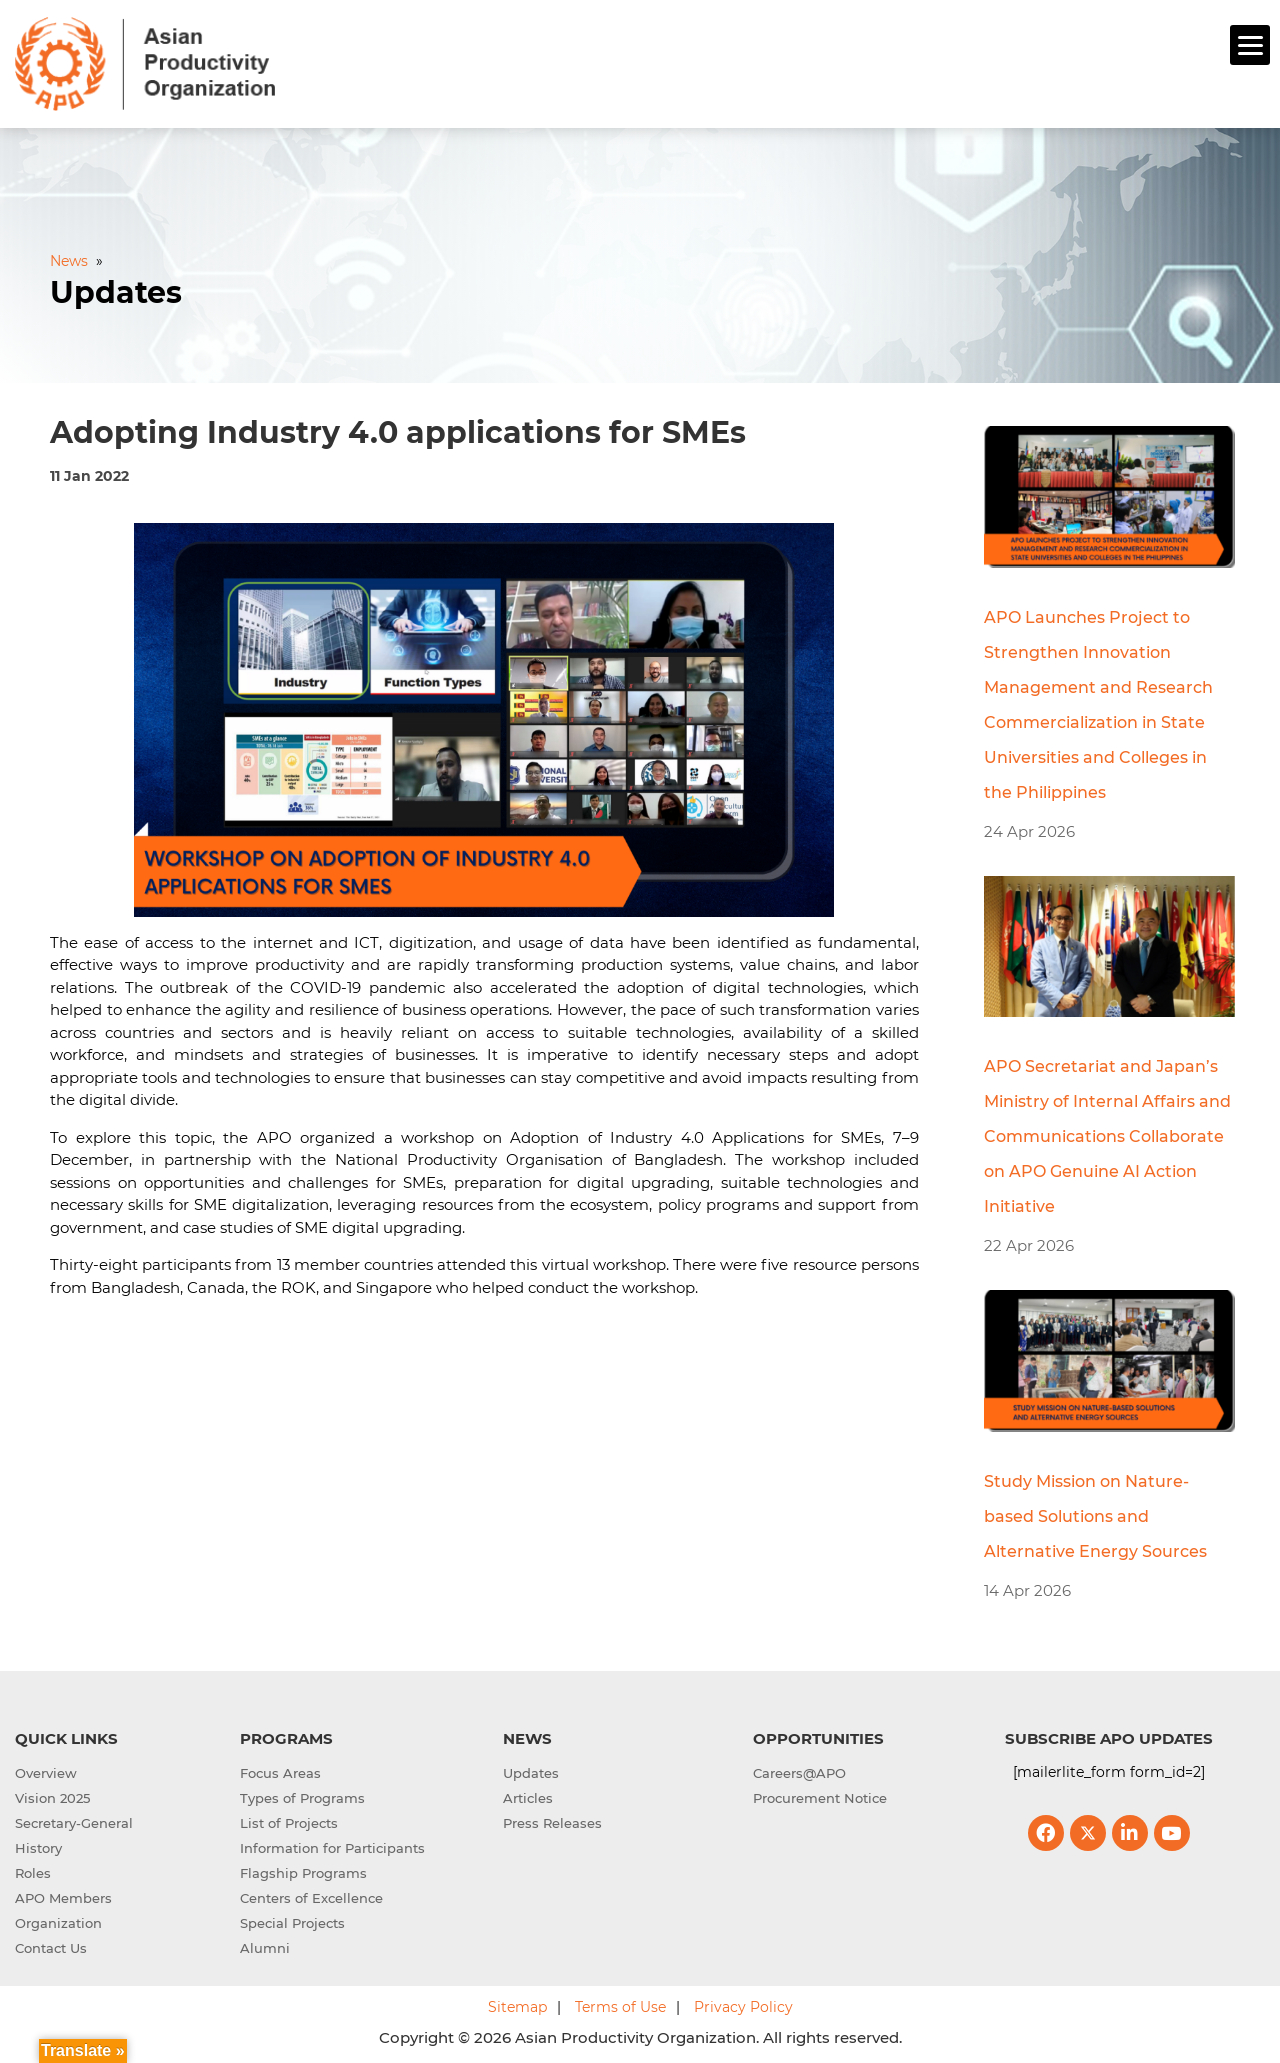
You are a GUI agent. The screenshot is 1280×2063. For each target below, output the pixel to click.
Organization (58, 1920)
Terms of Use (620, 2004)
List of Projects (289, 1820)
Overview (46, 1770)
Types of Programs (302, 1795)
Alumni (265, 1945)
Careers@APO (799, 1770)
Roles (33, 1870)
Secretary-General (74, 1820)
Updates (531, 1770)
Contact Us (51, 1945)
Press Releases (552, 1820)
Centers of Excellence (311, 1895)
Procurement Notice (820, 1795)
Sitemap (517, 2004)
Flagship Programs (303, 1870)
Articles (528, 1795)
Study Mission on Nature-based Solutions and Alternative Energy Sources (1095, 1513)
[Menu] (1250, 45)
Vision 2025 (52, 1795)
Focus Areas (280, 1770)
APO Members (63, 1895)
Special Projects (292, 1920)
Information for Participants (332, 1845)
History (38, 1845)
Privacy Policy (743, 2004)
